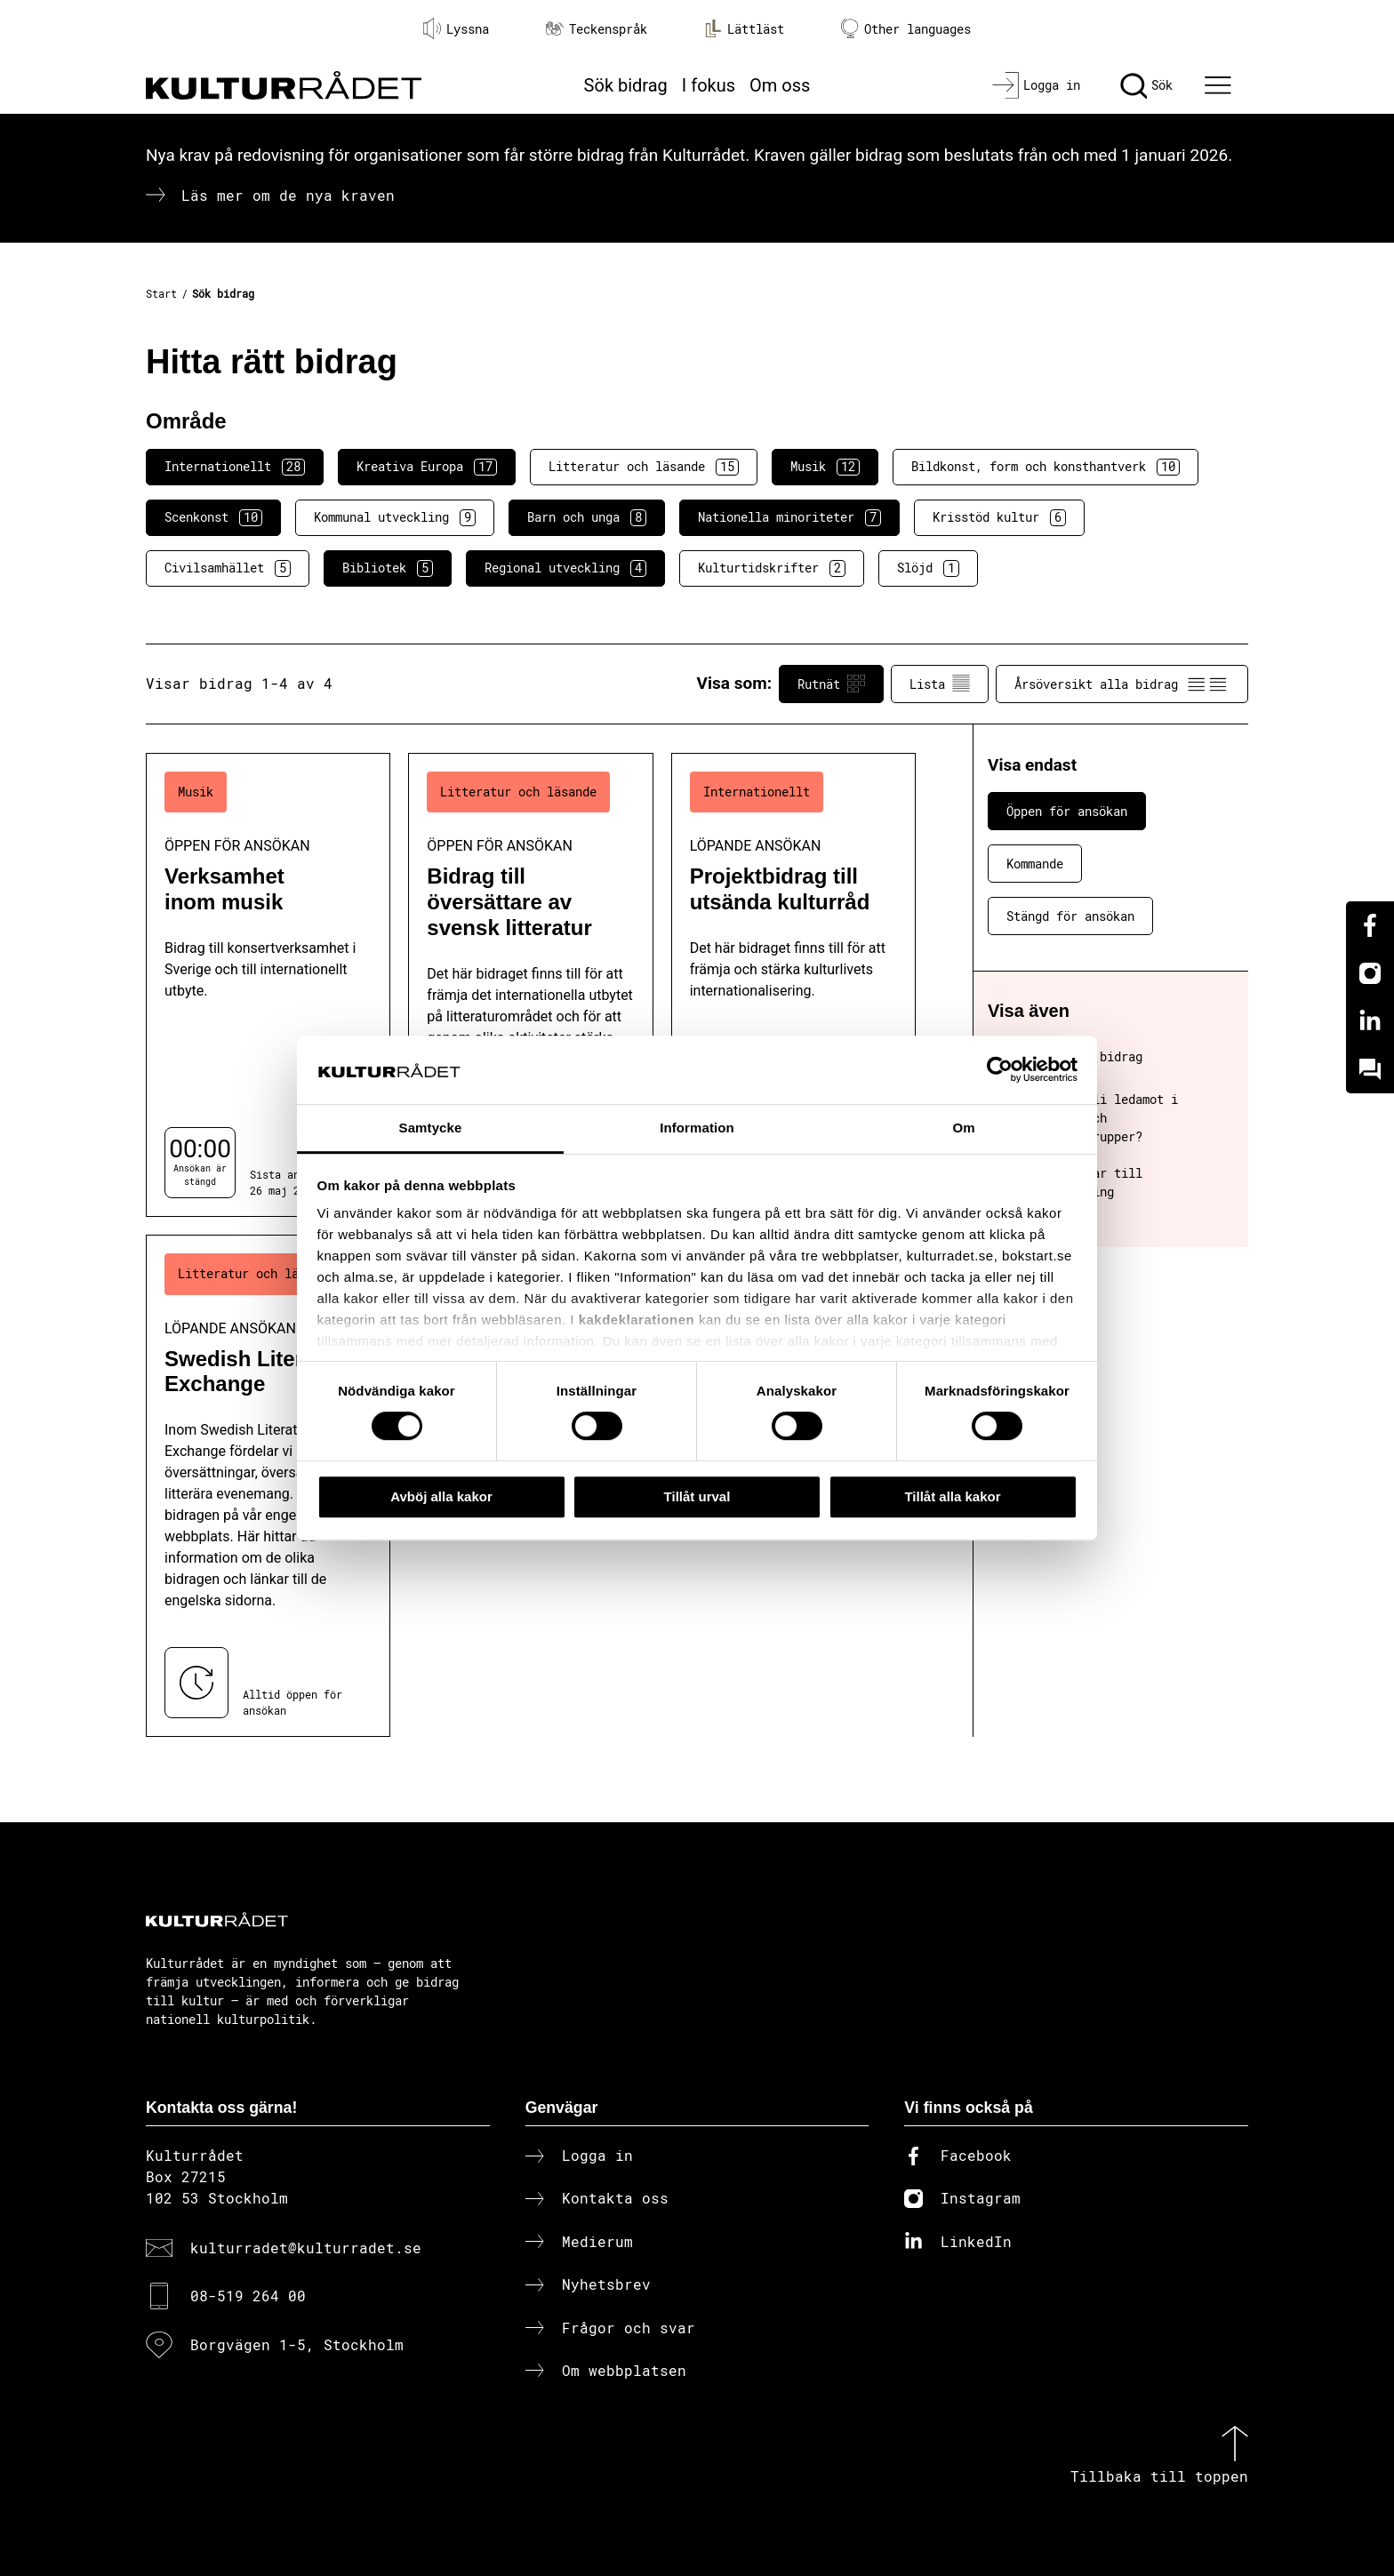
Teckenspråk (596, 28)
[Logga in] (1036, 85)
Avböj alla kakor (441, 1496)
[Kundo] (1370, 1069)
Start (161, 293)
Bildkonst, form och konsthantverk (1045, 467)
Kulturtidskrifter (771, 568)
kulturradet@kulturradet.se (305, 2247)
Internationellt (234, 467)
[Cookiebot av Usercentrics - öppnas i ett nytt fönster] (1000, 1070)
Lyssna (456, 28)
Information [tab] (697, 1127)
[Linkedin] (1370, 1021)
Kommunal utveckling (395, 517)
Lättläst (744, 28)
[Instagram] (1370, 973)
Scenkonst (213, 517)
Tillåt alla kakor (952, 1496)
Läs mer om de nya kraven (288, 195)
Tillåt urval (697, 1496)
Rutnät (831, 683)
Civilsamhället (227, 568)
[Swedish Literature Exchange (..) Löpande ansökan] (268, 1486)
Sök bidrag (626, 85)
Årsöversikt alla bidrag (1122, 683)
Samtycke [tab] (430, 1127)
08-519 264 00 (248, 2295)
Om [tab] (963, 1127)
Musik (825, 467)
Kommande (1034, 863)
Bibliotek (387, 568)
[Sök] (1146, 85)
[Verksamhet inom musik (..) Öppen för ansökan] (268, 985)
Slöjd (928, 568)
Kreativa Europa (427, 467)
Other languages (906, 29)
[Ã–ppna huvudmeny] (1220, 85)
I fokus (708, 85)
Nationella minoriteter (789, 517)
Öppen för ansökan (1066, 811)
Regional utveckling (565, 568)
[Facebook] (1370, 925)
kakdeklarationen (637, 1320)
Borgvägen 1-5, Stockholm (297, 2344)
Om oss (779, 85)
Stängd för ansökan (1070, 916)
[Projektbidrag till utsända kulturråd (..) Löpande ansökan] (793, 985)
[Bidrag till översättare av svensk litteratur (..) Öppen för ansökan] (530, 985)
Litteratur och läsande (644, 467)
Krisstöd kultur (999, 517)
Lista (939, 683)
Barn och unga (586, 517)
